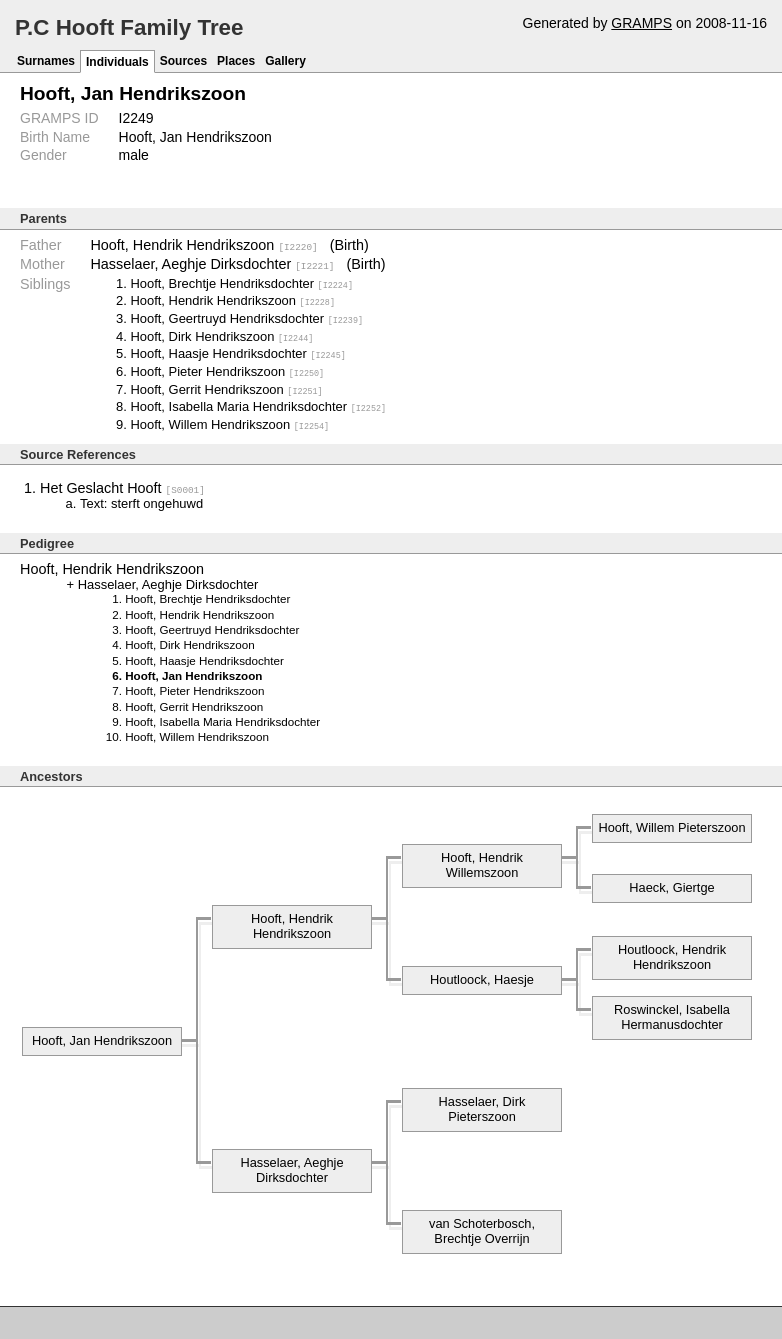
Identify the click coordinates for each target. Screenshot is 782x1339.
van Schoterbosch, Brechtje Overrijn (482, 1229)
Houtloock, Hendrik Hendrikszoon (672, 955)
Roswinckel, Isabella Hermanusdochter (672, 1015)
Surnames (46, 61)
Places (236, 61)
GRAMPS (641, 23)
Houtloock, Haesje (482, 977)
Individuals (117, 62)
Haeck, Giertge (671, 885)
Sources (183, 61)
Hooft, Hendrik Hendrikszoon (203, 245)
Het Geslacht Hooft (122, 486)
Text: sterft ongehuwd (141, 501)
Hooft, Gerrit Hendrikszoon (226, 388)
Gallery (285, 61)
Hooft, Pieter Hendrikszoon (227, 370)
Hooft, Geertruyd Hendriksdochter (246, 317)
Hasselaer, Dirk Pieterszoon (482, 1107)
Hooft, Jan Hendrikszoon (102, 1038)
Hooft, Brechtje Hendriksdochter (241, 282)
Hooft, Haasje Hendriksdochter (237, 352)
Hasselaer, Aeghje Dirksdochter (212, 264)
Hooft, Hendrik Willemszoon (482, 863)
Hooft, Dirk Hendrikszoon (221, 335)
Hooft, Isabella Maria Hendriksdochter (258, 405)
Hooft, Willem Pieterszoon (671, 825)
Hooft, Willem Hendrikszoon (229, 423)
